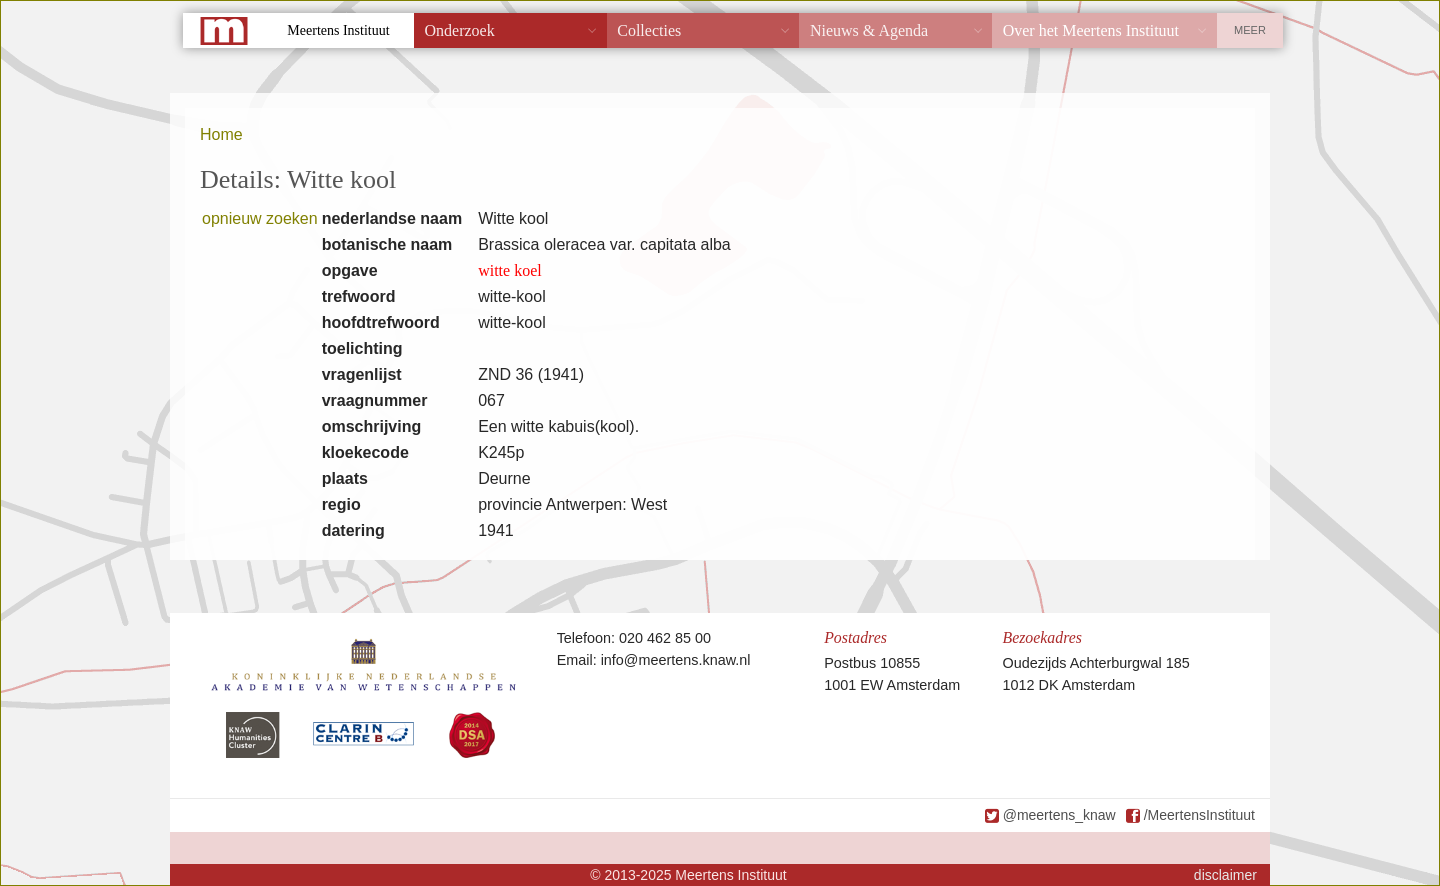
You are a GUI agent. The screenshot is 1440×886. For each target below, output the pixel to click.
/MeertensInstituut (1199, 815)
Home (221, 134)
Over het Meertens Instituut (1091, 30)
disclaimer (1225, 875)
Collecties (649, 30)
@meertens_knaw (1059, 815)
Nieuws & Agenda (869, 30)
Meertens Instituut (338, 30)
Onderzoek (460, 30)
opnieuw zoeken (260, 218)
